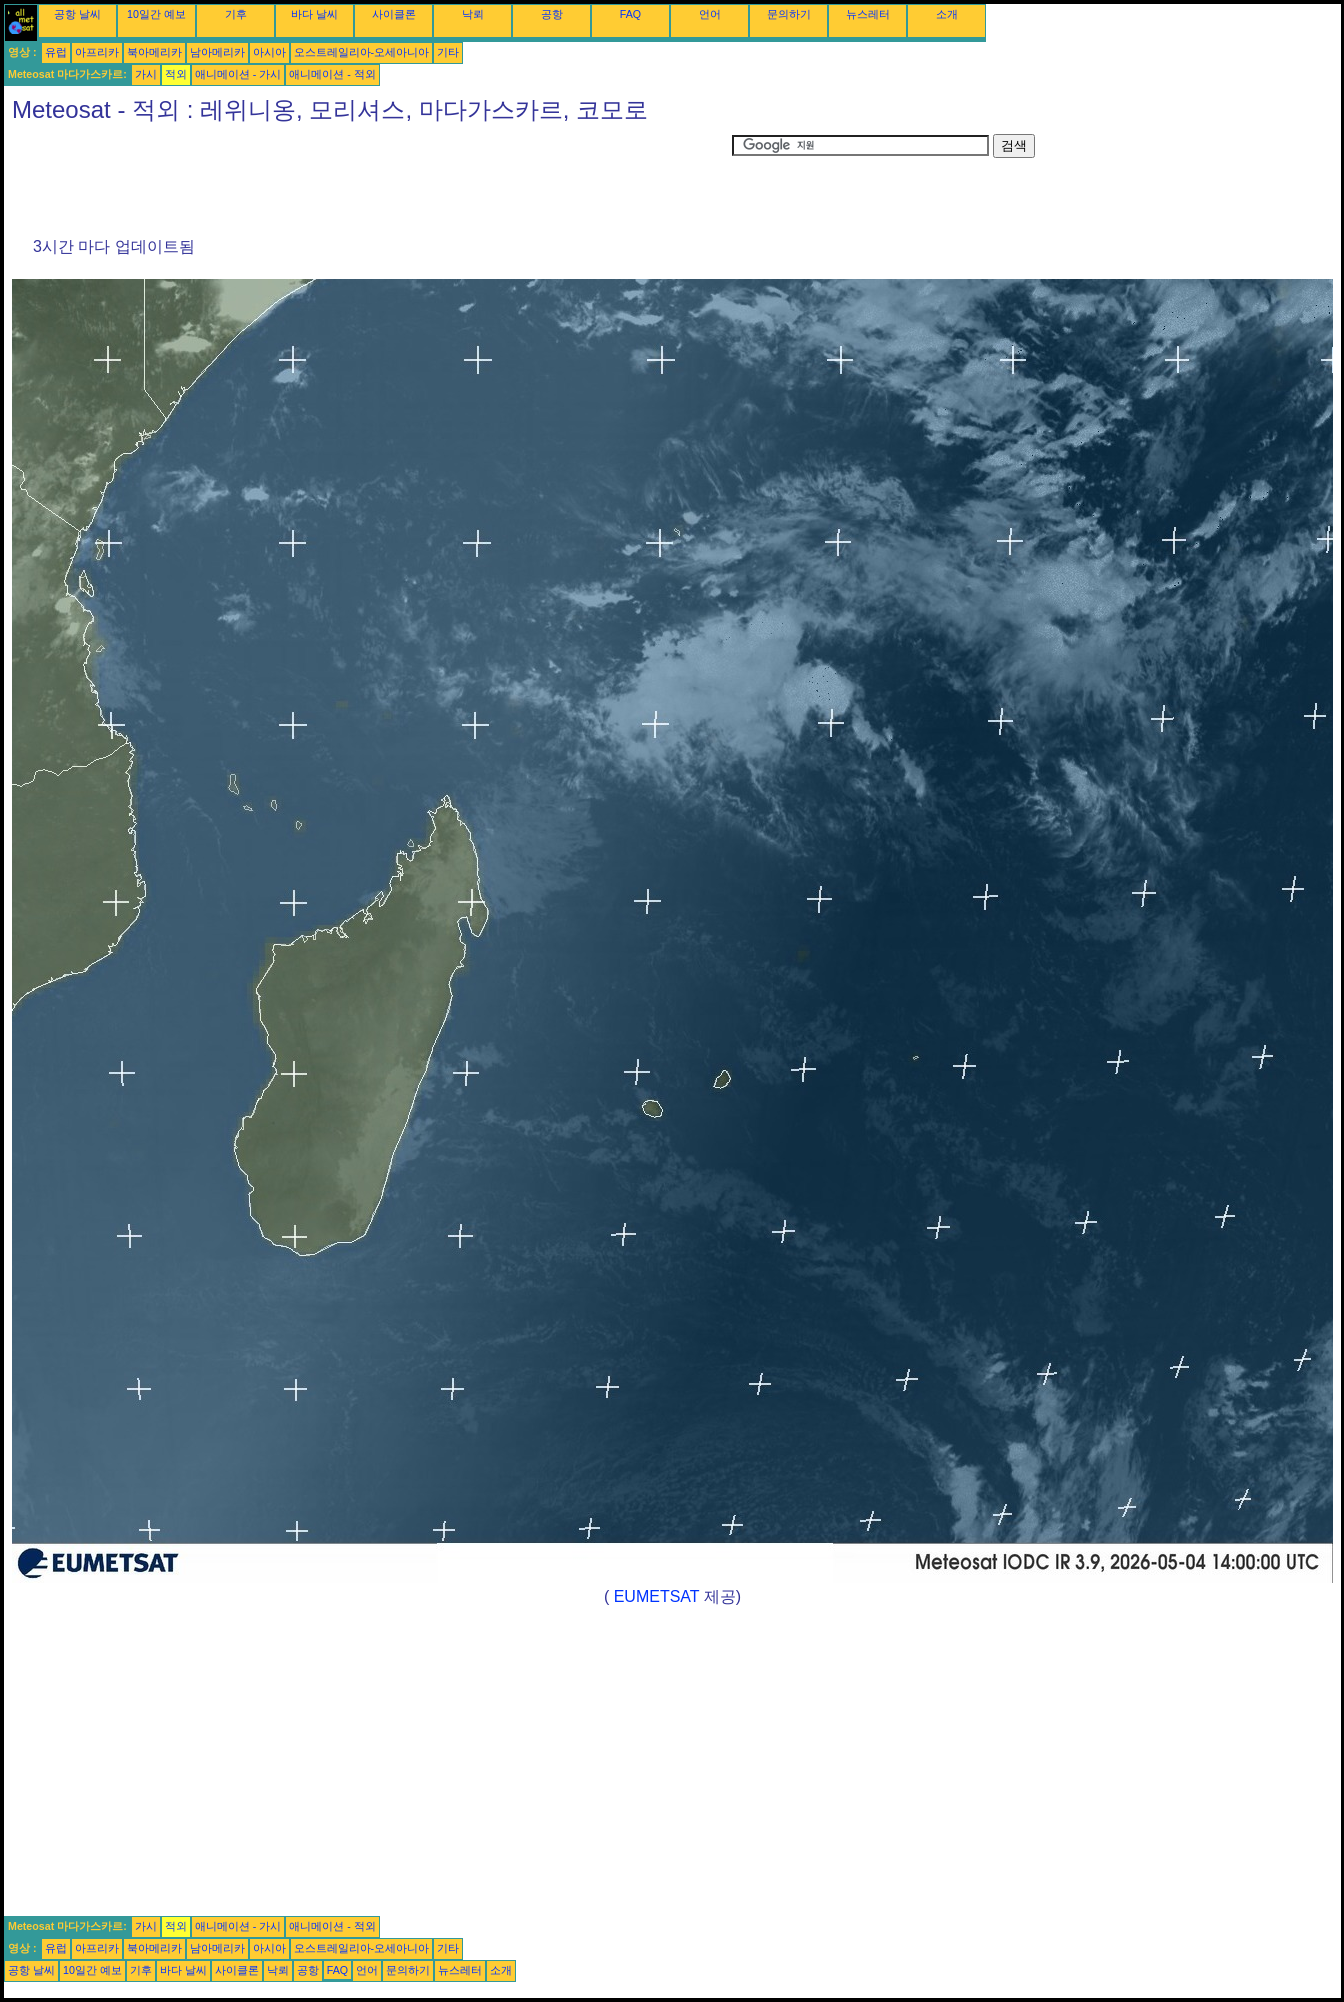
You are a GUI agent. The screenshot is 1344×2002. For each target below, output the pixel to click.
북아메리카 (154, 52)
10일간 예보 (156, 14)
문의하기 (789, 14)
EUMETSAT (657, 1596)
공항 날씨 (77, 14)
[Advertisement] (368, 179)
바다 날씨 (314, 14)
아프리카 (97, 52)
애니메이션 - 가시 (238, 74)
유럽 (56, 52)
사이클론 (394, 14)
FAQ (630, 14)
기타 (448, 52)
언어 (710, 14)
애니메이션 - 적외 (332, 74)
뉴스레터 (868, 14)
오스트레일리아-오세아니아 (362, 52)
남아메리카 (217, 52)
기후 (236, 14)
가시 (146, 74)
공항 (552, 14)
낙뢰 (473, 14)
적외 (176, 74)
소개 (947, 14)
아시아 (269, 52)
